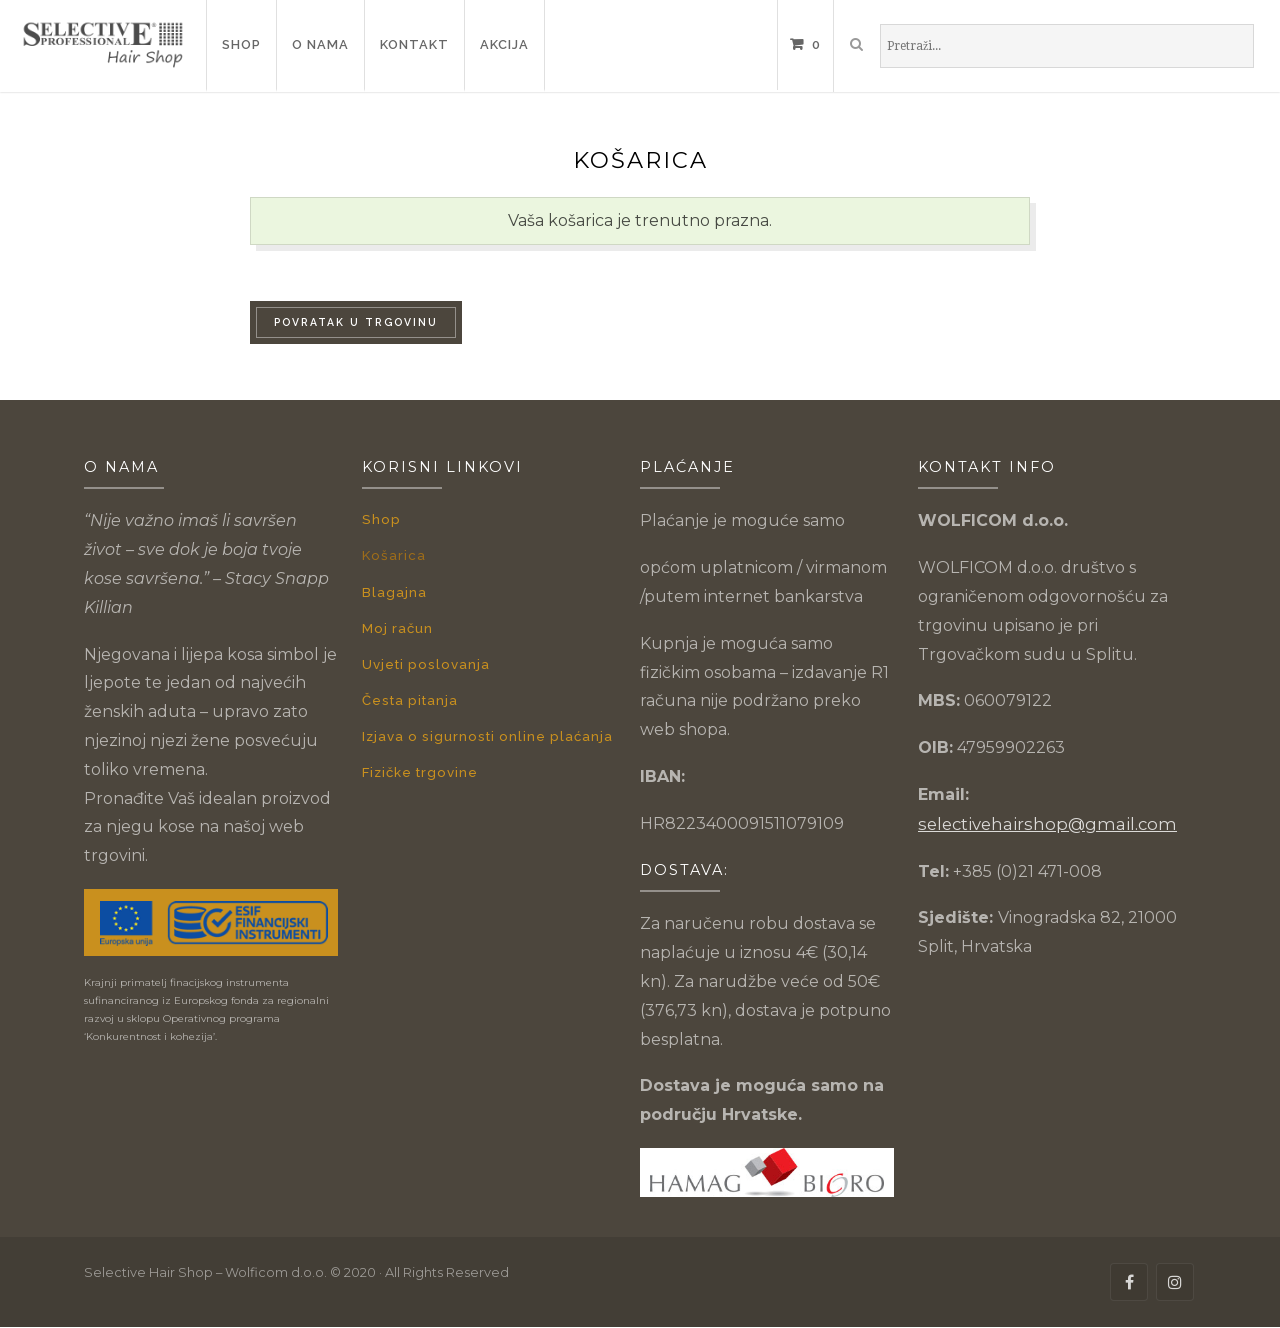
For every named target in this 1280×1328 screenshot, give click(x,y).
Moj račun (397, 624)
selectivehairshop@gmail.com (1037, 823)
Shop (241, 44)
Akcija (504, 44)
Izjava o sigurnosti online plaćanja (483, 729)
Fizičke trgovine (419, 764)
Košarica (392, 553)
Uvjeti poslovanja (423, 659)
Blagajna (394, 589)
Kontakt (414, 44)
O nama (320, 44)
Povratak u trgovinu (356, 322)
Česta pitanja (408, 694)
